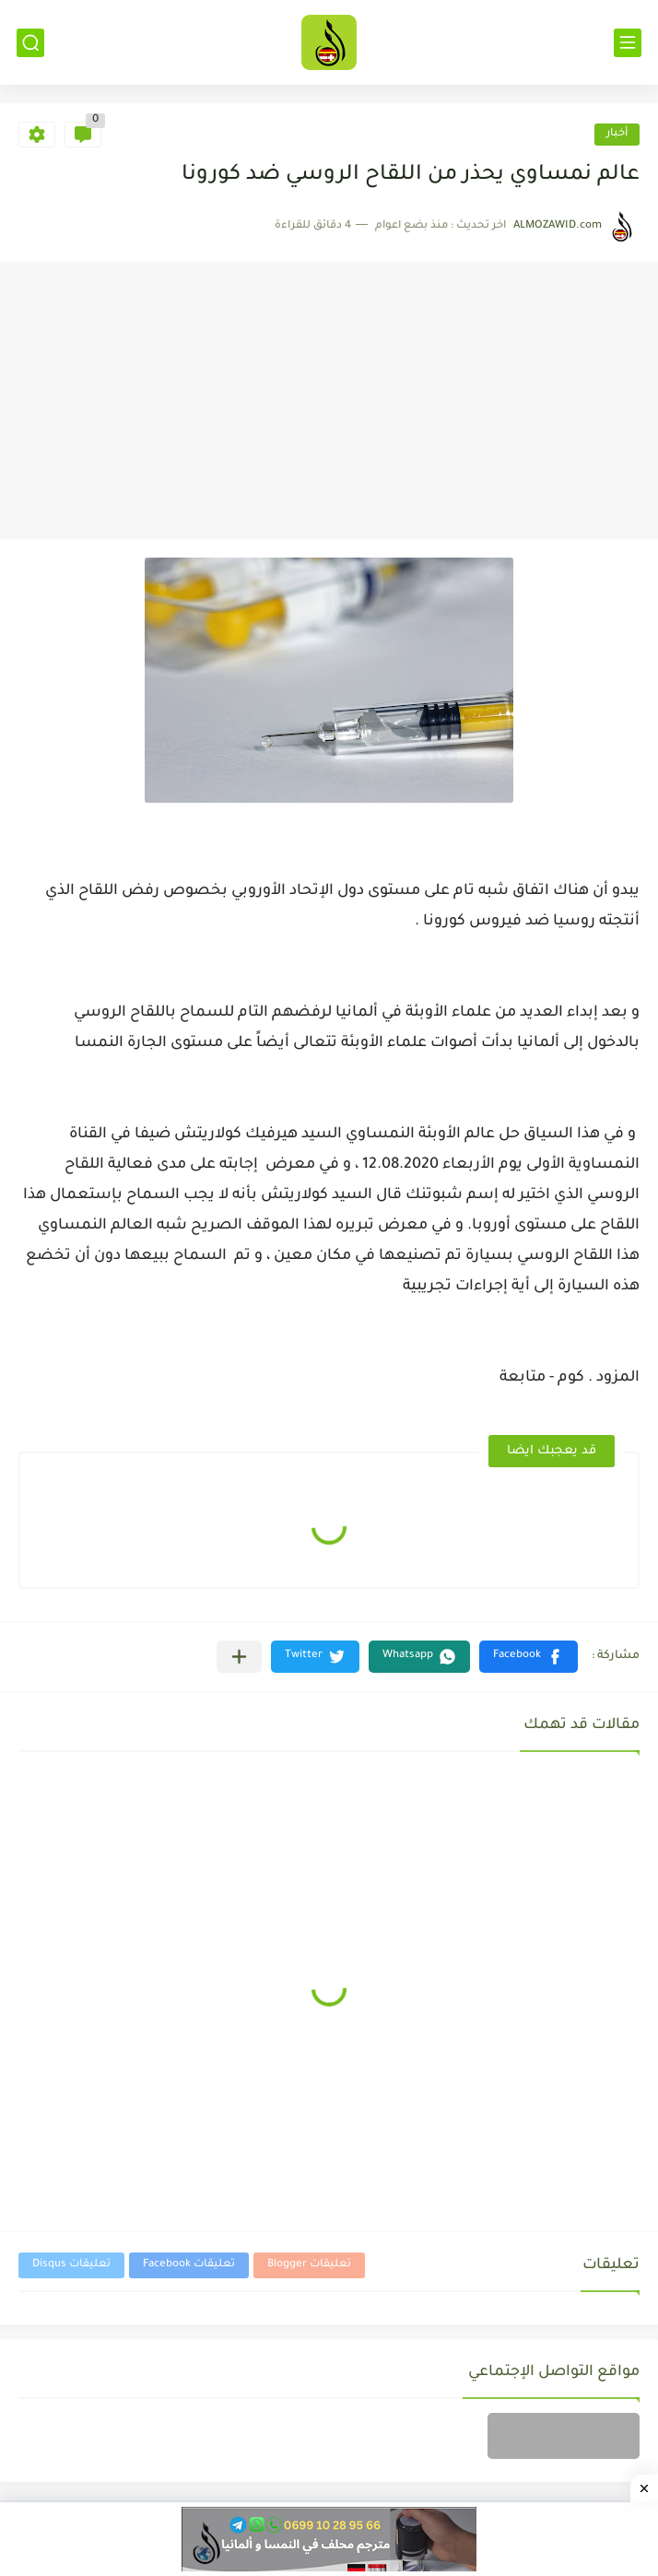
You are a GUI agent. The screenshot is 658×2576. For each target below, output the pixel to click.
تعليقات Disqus (71, 2265)
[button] (528, 1657)
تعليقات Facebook (189, 2265)
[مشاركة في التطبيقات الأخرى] (239, 1657)
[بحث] (30, 43)
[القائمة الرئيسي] (627, 43)
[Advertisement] (329, 401)
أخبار (617, 134)
